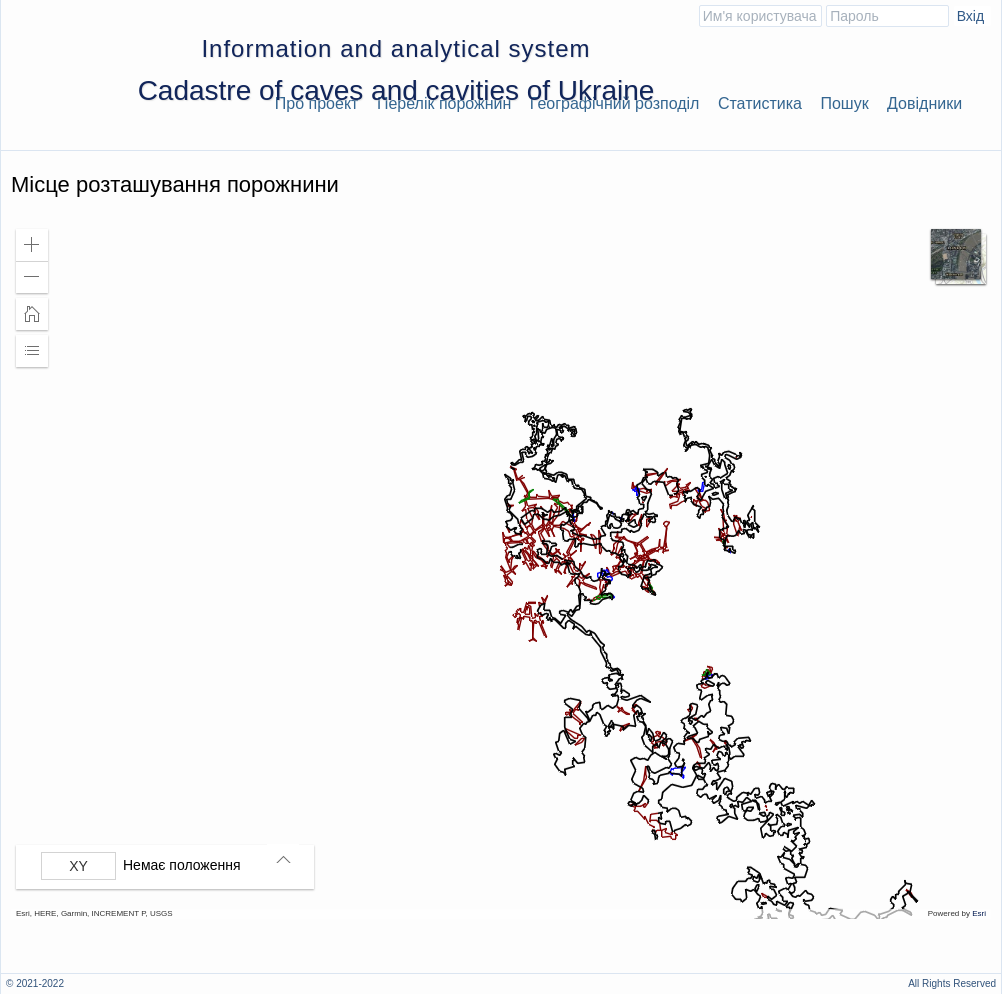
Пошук (844, 103)
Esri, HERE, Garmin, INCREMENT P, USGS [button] (94, 913)
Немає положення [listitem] (182, 865)
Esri (979, 913)
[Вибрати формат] (78, 866)
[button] (32, 245)
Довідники (924, 103)
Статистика (760, 103)
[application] (501, 569)
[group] (170, 866)
